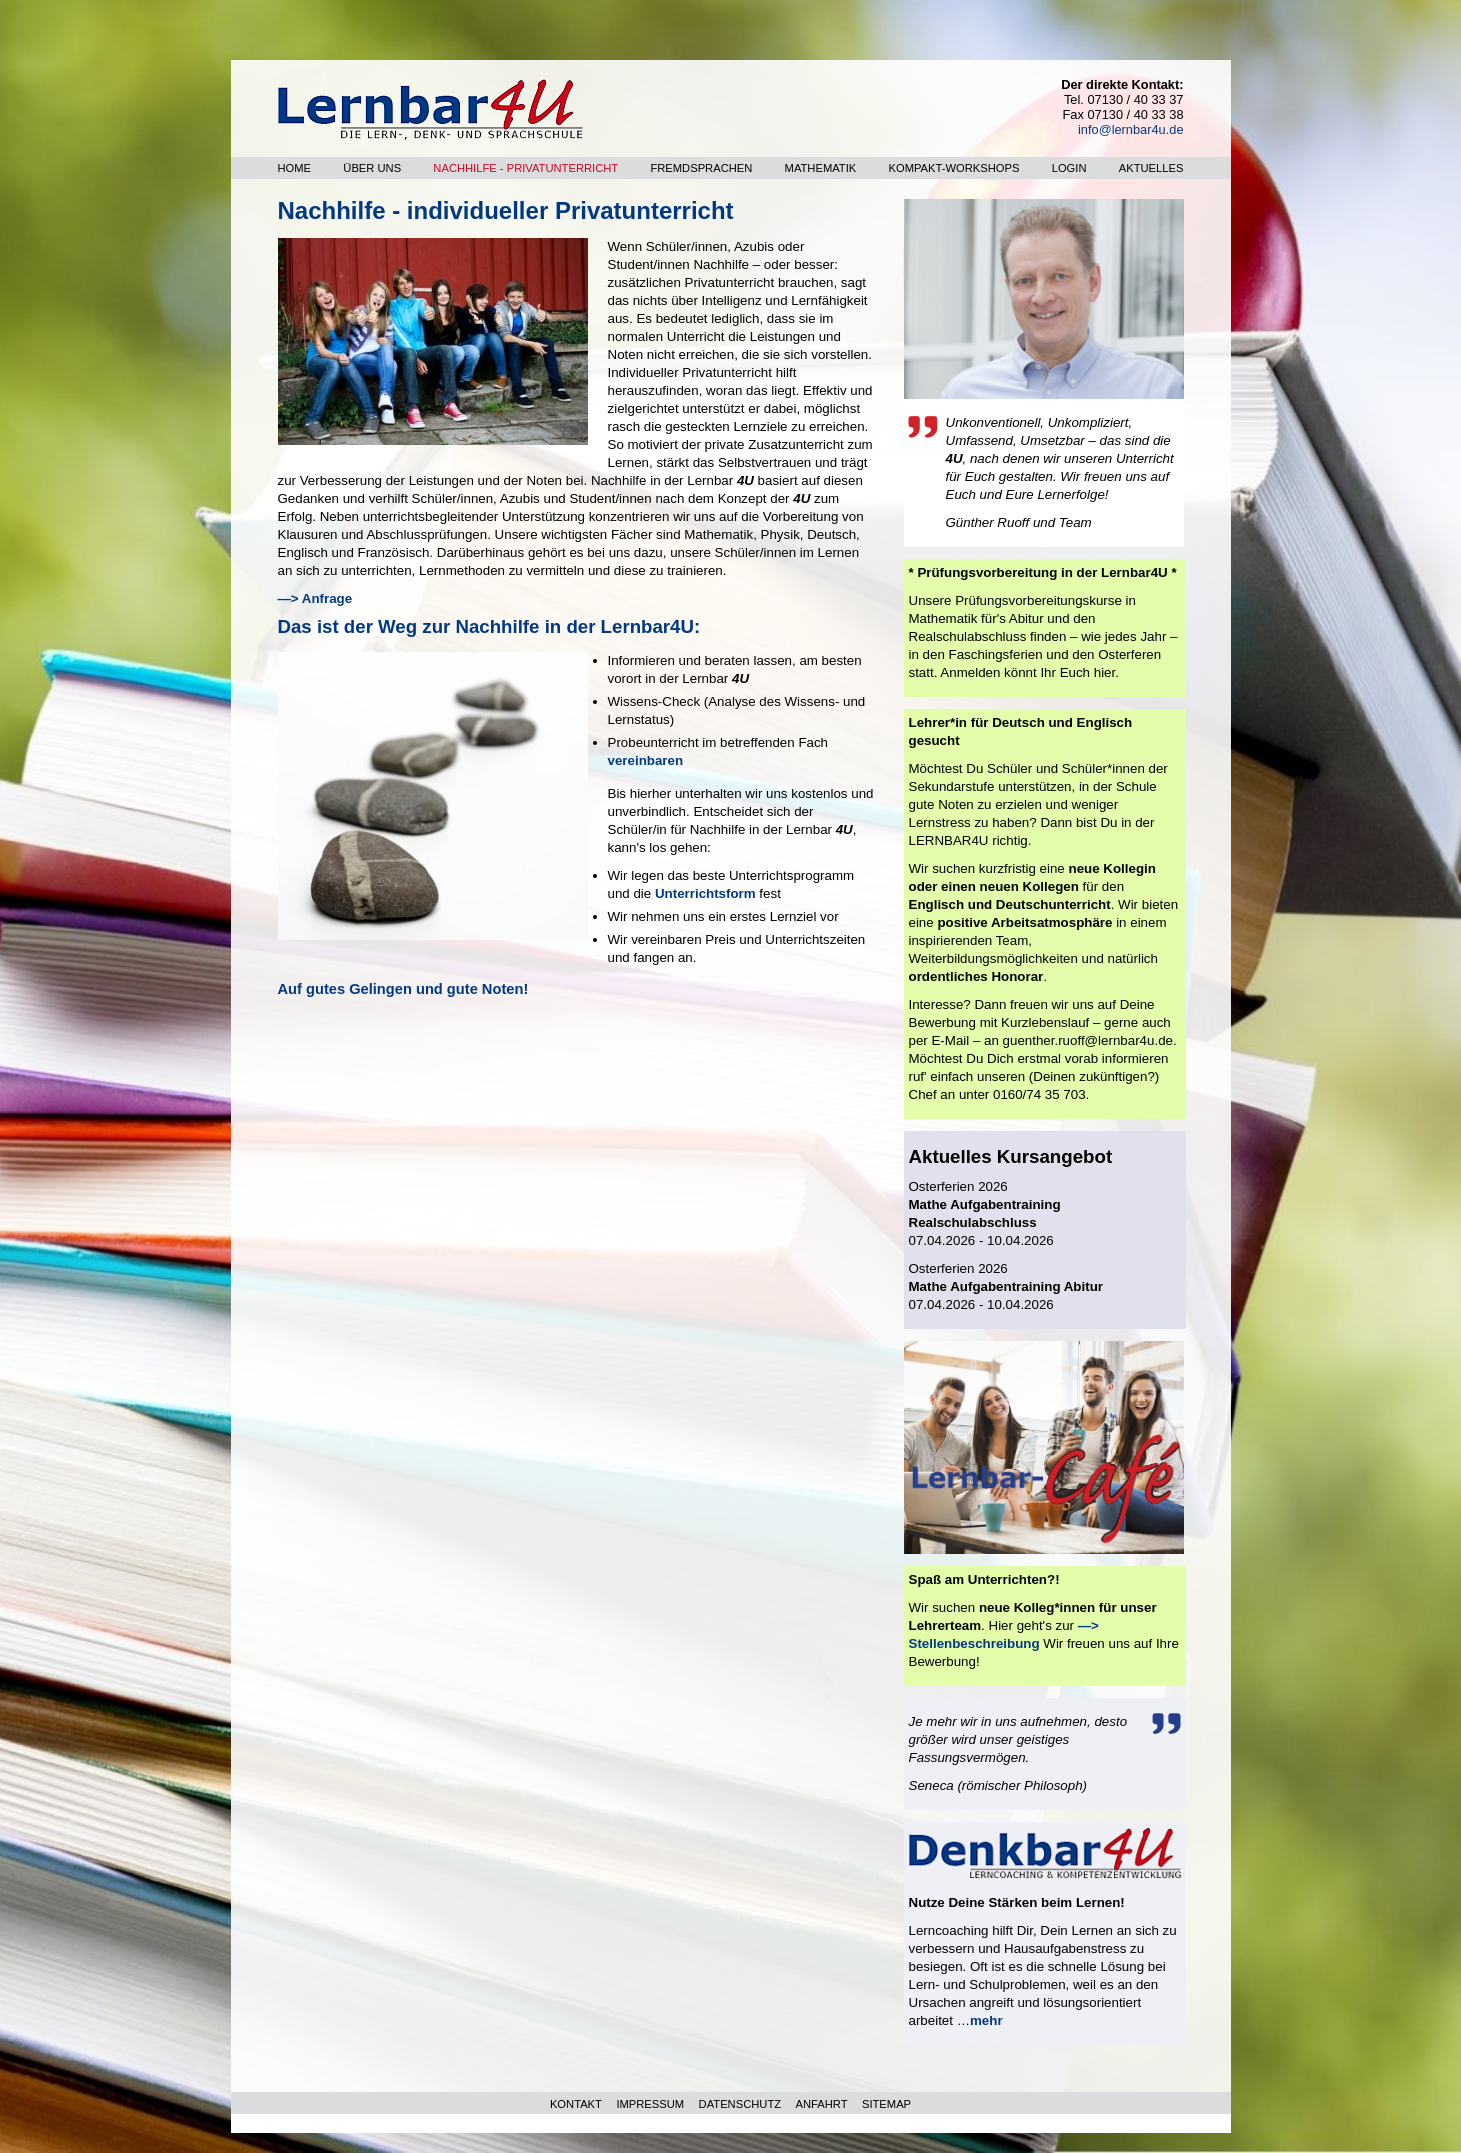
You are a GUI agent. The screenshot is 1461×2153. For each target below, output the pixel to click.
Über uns (372, 168)
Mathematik (821, 168)
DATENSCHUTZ (740, 2104)
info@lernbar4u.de (1130, 129)
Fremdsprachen (701, 168)
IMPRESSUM (650, 2104)
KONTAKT (576, 2104)
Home (295, 168)
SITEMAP (886, 2104)
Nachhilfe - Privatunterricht (525, 168)
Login (1069, 168)
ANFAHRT (822, 2104)
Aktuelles (1151, 168)
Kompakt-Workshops (954, 168)
